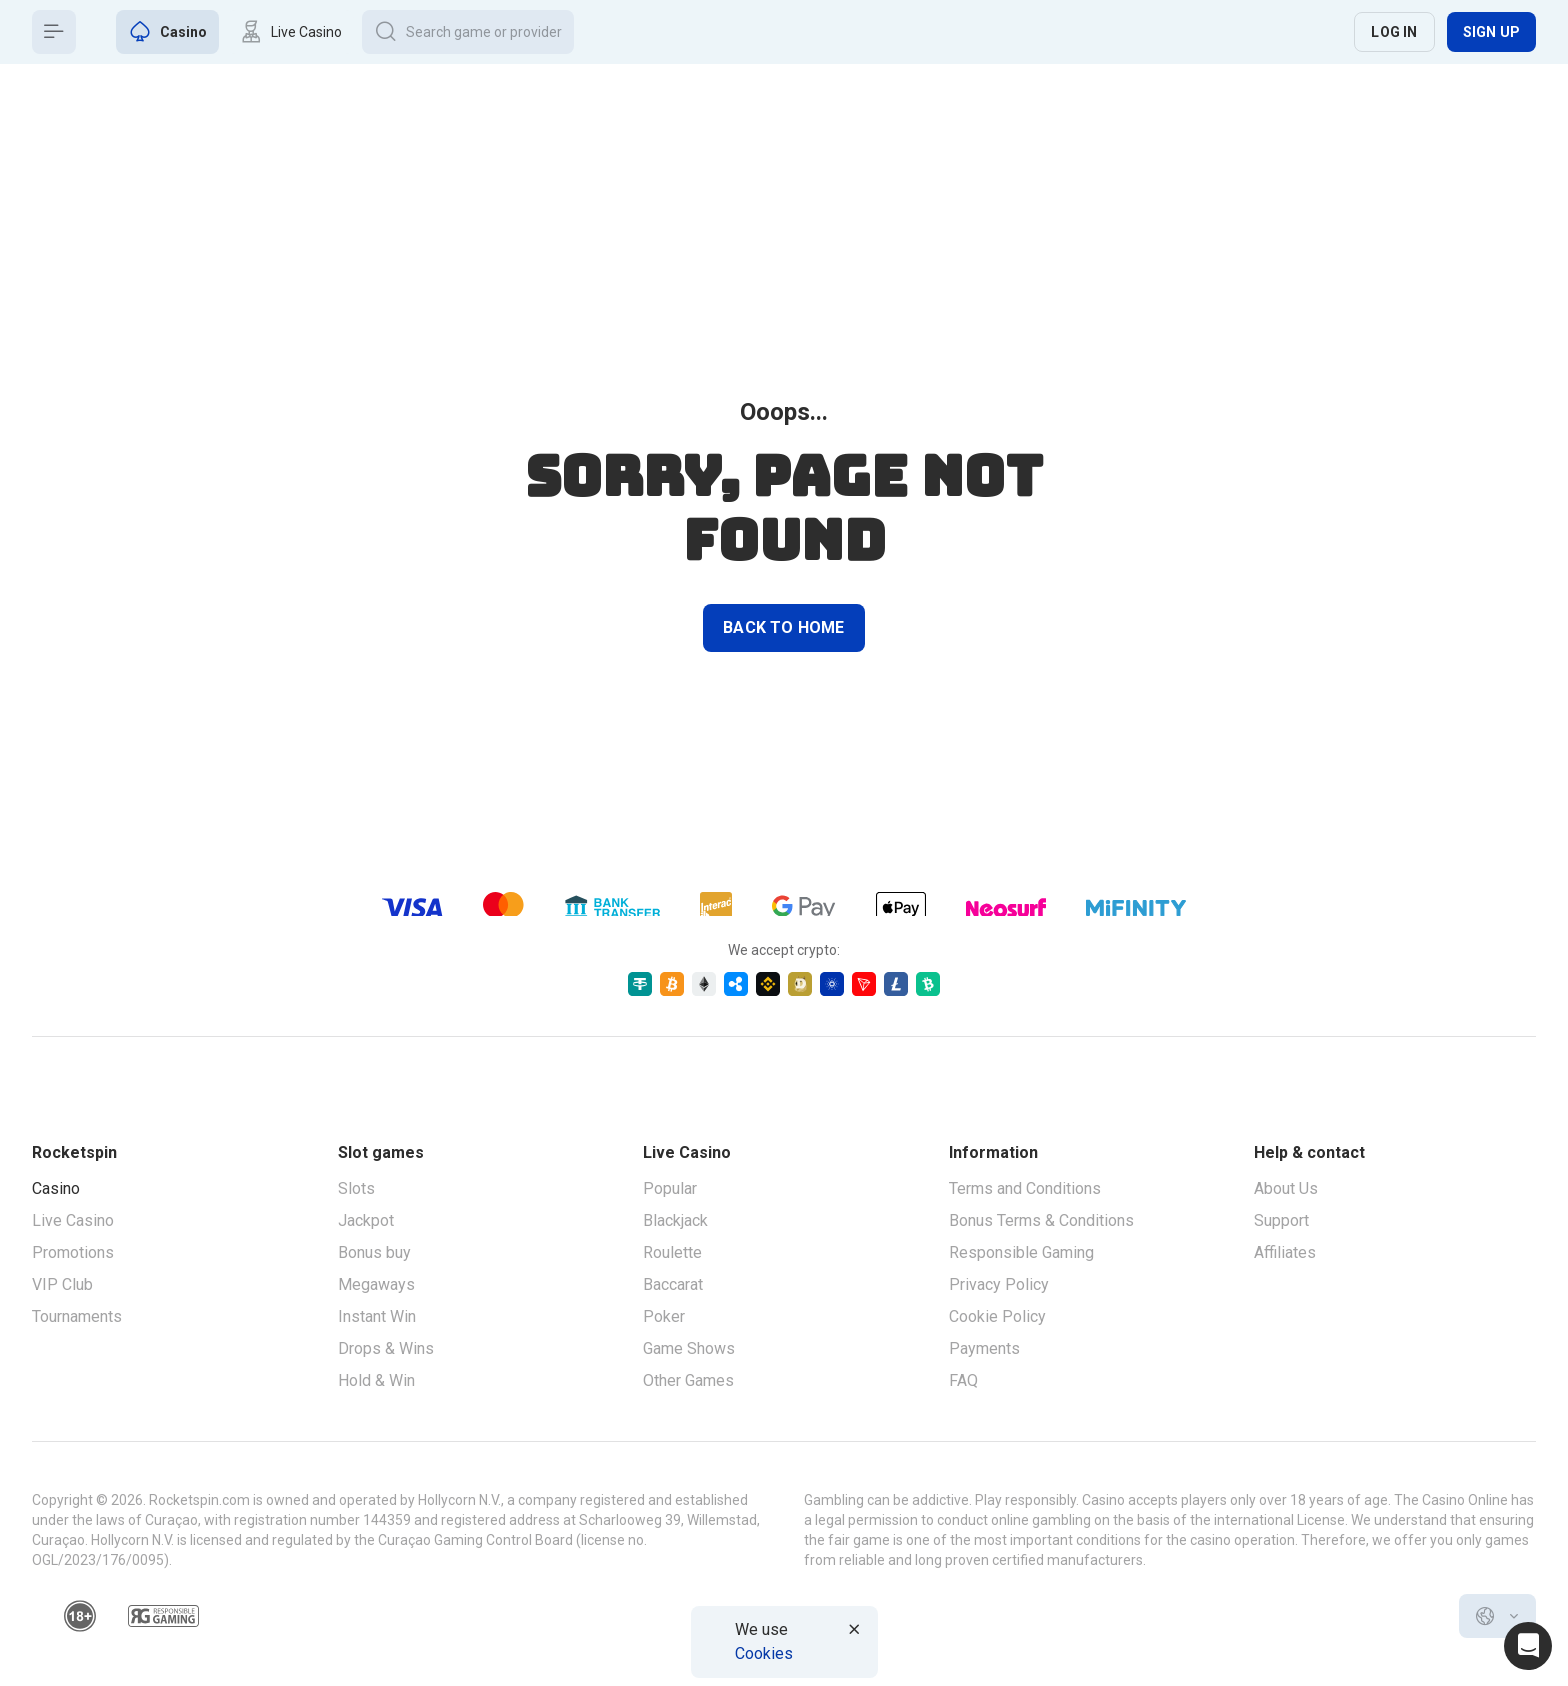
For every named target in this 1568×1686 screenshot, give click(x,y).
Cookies (764, 1653)
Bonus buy (374, 1252)
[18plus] (80, 1616)
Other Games (688, 1380)
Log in (1394, 32)
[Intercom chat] (1528, 1646)
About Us (1286, 1188)
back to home (783, 627)
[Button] (54, 32)
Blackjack (675, 1220)
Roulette (672, 1252)
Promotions (73, 1252)
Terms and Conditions (1025, 1188)
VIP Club (62, 1284)
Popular (670, 1188)
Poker (664, 1316)
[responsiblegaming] (163, 1616)
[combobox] (1497, 1616)
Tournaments (77, 1316)
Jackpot (366, 1220)
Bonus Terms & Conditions (1041, 1220)
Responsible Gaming (1021, 1252)
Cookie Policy (997, 1316)
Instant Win (377, 1316)
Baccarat (673, 1284)
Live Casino (73, 1220)
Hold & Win (376, 1380)
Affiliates (1285, 1252)
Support (1281, 1220)
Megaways (376, 1284)
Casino (56, 1188)
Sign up (1491, 32)
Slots (356, 1188)
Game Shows (689, 1348)
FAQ (963, 1380)
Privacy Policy (999, 1284)
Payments (984, 1348)
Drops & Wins (386, 1348)
